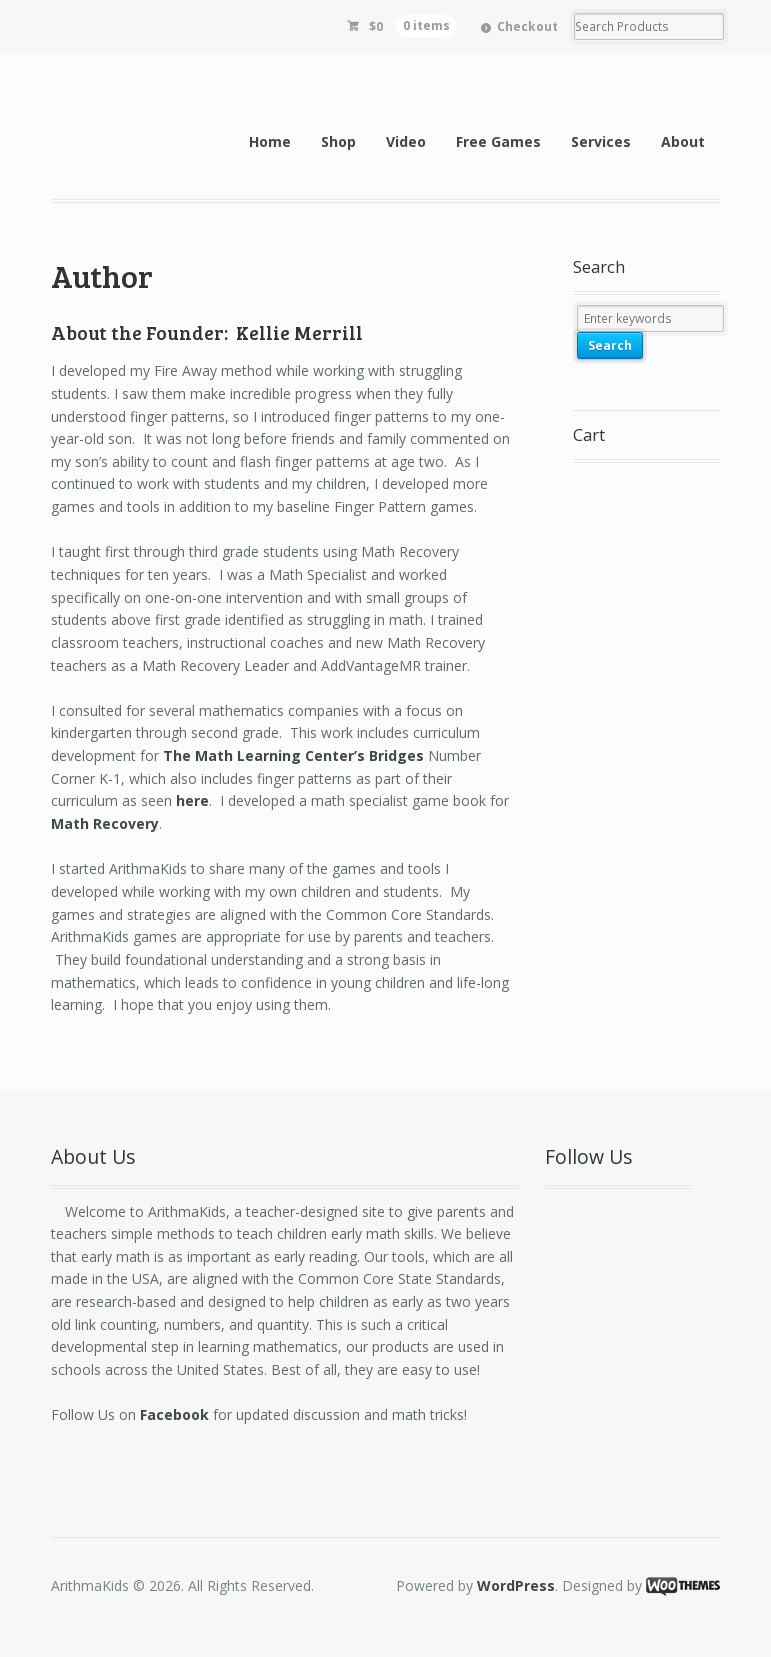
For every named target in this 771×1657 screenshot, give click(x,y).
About (683, 141)
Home (270, 141)
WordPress (516, 1585)
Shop (338, 141)
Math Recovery (105, 823)
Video (406, 141)
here (192, 800)
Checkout (527, 26)
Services (601, 141)
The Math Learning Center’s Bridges (293, 755)
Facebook (174, 1414)
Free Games (498, 141)
